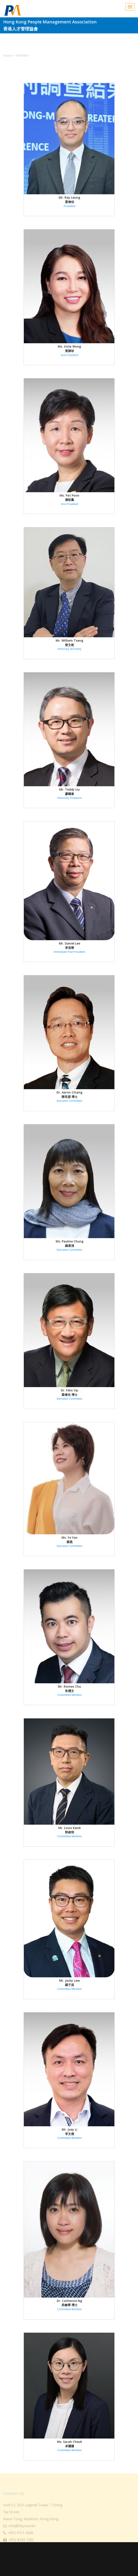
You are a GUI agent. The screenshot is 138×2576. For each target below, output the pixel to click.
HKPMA (21, 55)
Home (7, 55)
